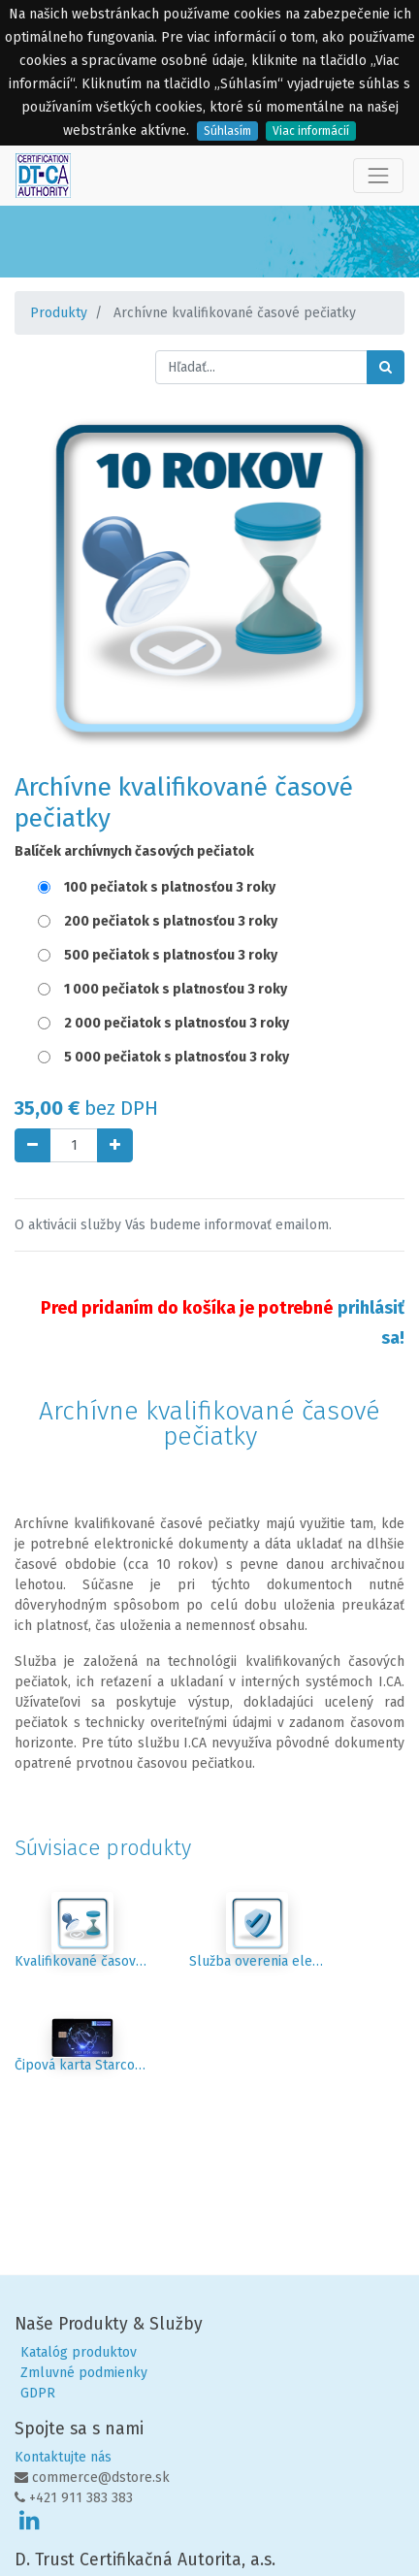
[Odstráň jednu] (32, 1145)
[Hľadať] (385, 367)
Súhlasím (227, 131)
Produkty (58, 313)
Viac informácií (311, 131)
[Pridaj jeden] (115, 1145)
